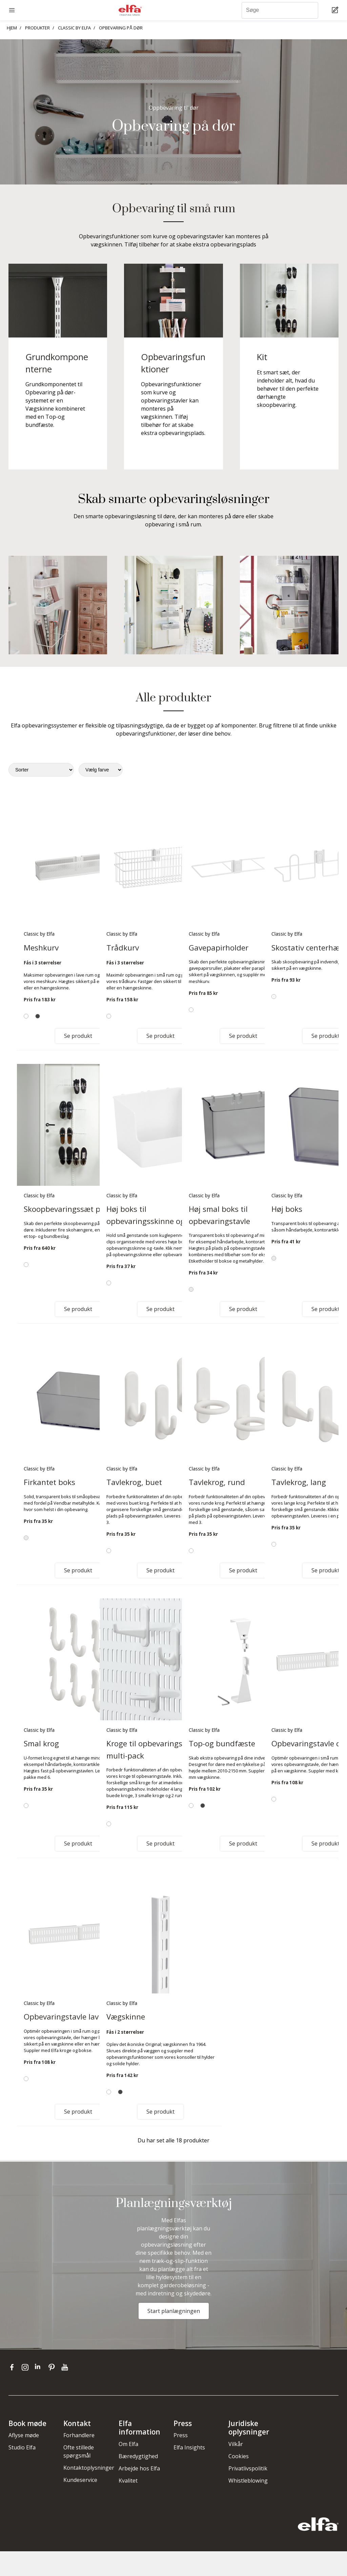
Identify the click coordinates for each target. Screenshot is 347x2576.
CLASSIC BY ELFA (74, 28)
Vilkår (235, 2444)
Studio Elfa (22, 2447)
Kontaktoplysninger (88, 2467)
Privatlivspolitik (247, 2468)
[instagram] (27, 2367)
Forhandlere (79, 2435)
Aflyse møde (23, 2435)
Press (181, 2435)
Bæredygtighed (138, 2456)
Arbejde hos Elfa (139, 2468)
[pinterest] (53, 2367)
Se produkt (78, 1036)
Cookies (238, 2456)
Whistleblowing (248, 2480)
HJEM (12, 28)
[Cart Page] (336, 10)
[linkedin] (40, 2367)
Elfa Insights (189, 2447)
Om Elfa (128, 2444)
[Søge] (280, 10)
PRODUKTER (37, 28)
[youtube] (65, 2367)
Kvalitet (128, 2480)
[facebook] (13, 2367)
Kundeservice (80, 2480)
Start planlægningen (173, 2311)
